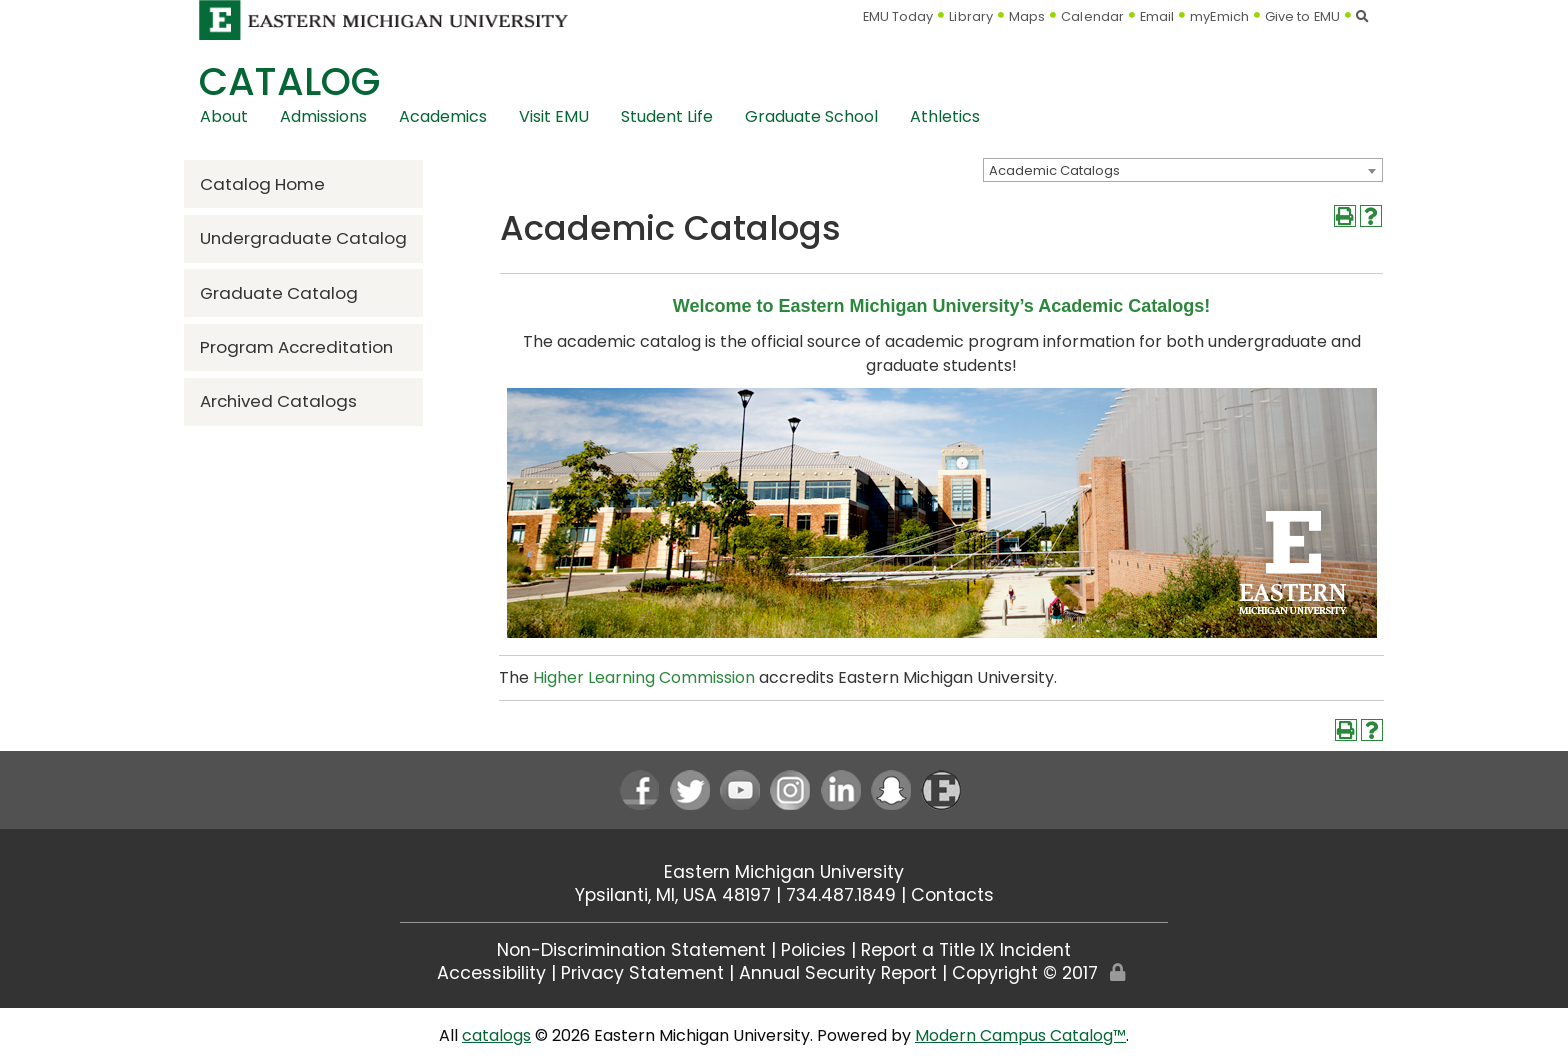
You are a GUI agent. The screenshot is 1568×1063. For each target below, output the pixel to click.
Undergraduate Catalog (303, 238)
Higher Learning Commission (644, 677)
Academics (443, 116)
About (224, 116)
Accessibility (491, 973)
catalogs (496, 1035)
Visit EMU (554, 116)
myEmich (1219, 16)
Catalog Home (262, 184)
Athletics (945, 116)
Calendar (1092, 16)
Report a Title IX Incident (966, 950)
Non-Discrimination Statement (631, 950)
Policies (813, 950)
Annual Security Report (838, 973)
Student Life (667, 116)
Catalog (289, 81)
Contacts (952, 895)
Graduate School (811, 116)
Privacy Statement (642, 973)
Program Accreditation (296, 347)
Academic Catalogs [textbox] (1054, 170)
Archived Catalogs (278, 401)
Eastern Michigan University (784, 872)
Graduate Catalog (279, 293)
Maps (1027, 16)
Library (971, 16)
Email (1157, 16)
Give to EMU (1302, 16)
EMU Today (898, 16)
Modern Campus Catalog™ (1020, 1035)
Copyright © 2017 (1025, 973)
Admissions (323, 116)
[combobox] (1183, 170)
